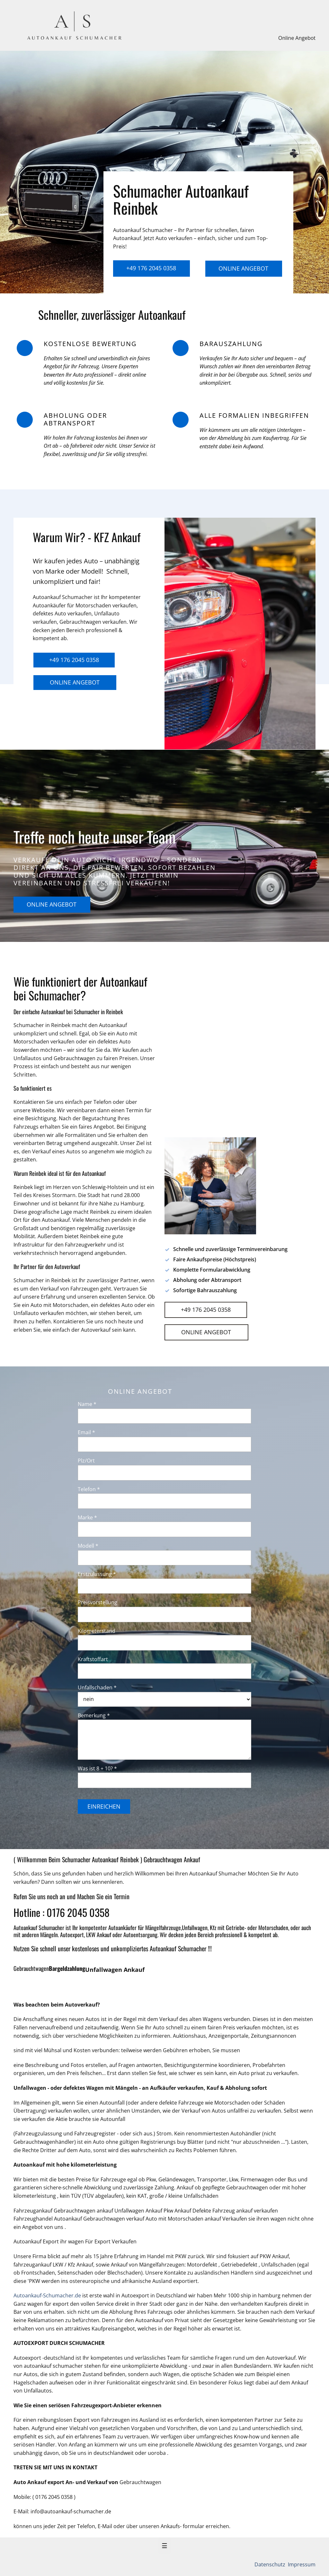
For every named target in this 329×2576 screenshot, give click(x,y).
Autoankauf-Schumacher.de (47, 2295)
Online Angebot (297, 37)
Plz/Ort (86, 1460)
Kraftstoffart (93, 1659)
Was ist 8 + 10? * (97, 1768)
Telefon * (89, 1489)
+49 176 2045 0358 (151, 268)
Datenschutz (270, 2564)
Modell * (88, 1545)
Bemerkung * (94, 1715)
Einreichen (103, 1806)
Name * (87, 1404)
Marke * (87, 1517)
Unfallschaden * (97, 1687)
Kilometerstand (96, 1630)
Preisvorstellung (97, 1602)
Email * (86, 1432)
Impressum (301, 2564)
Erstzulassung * (97, 1574)
